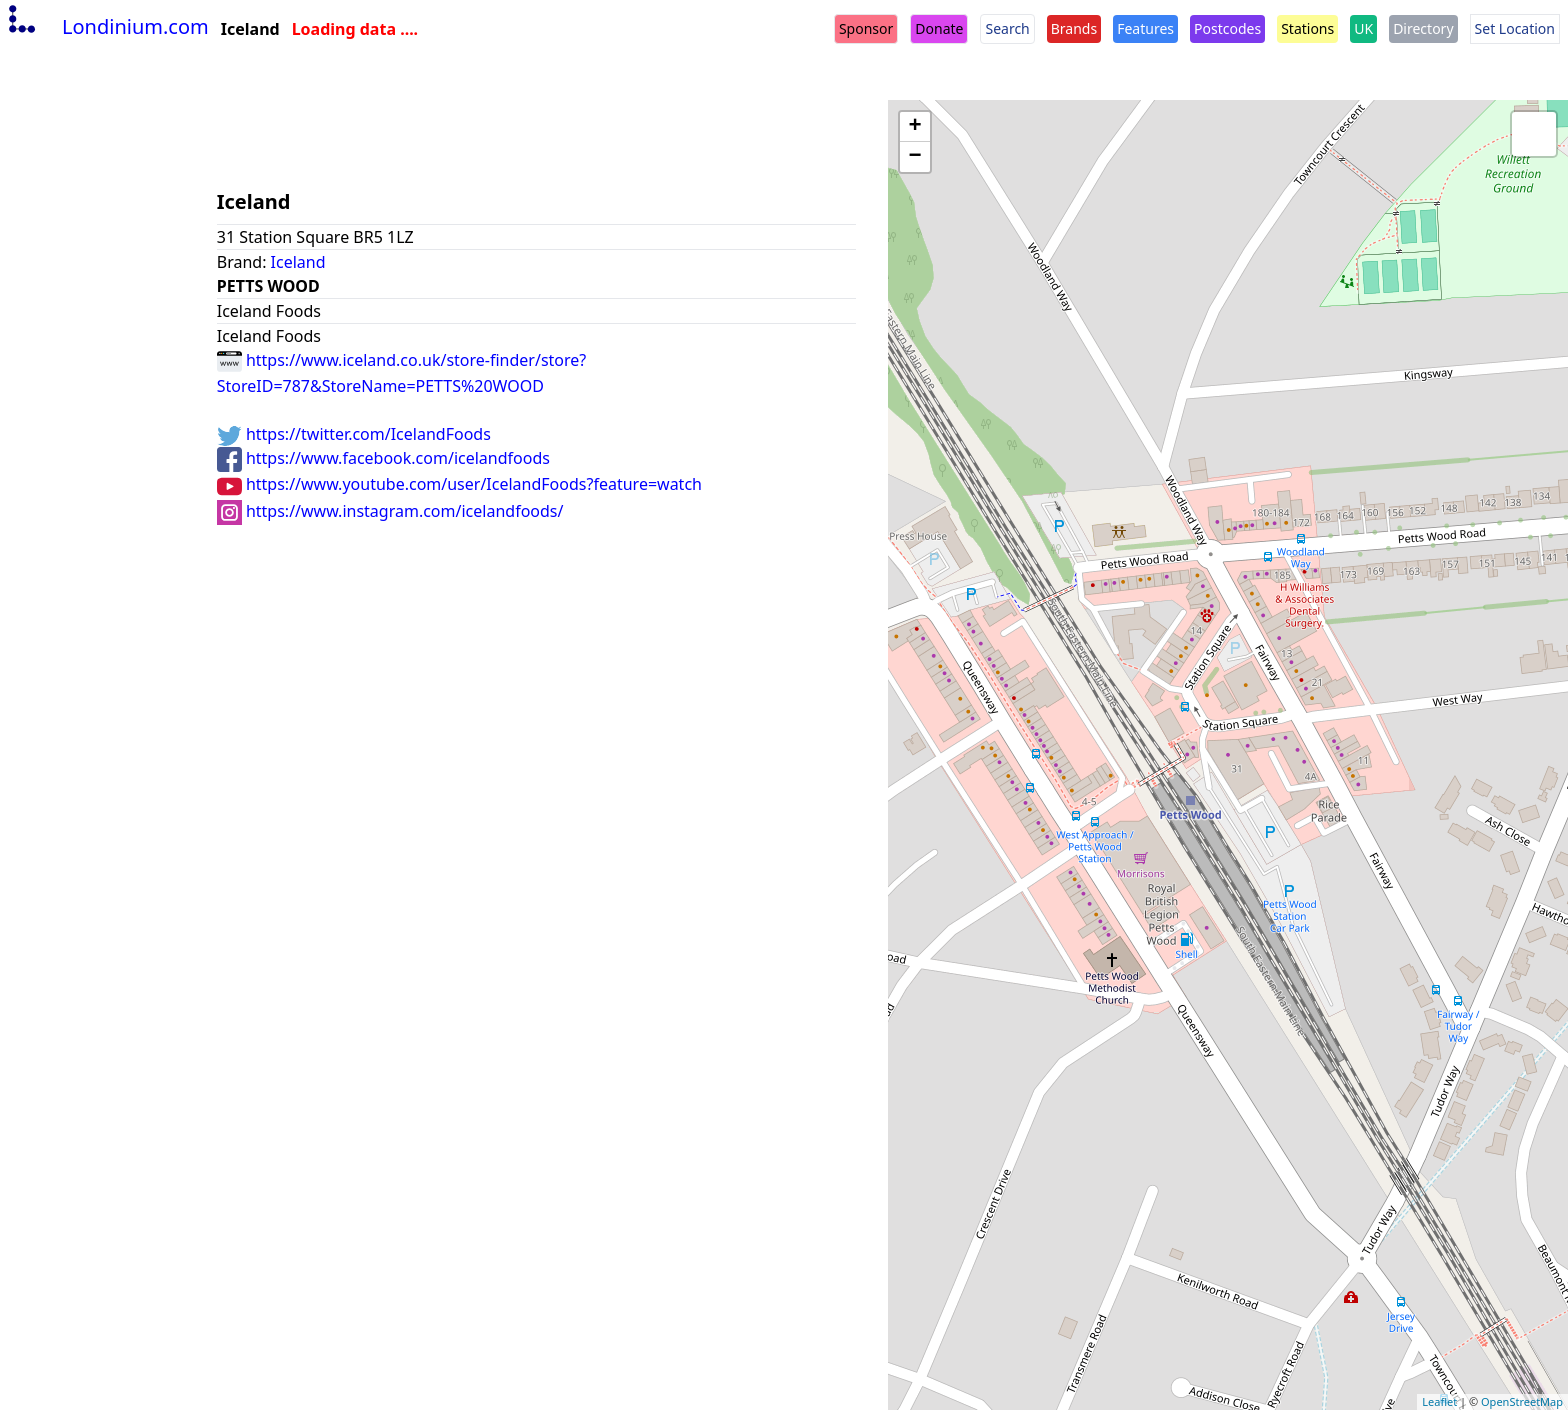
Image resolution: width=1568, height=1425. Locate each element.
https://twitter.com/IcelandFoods (354, 434)
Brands (1074, 28)
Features (1145, 28)
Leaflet (1439, 1401)
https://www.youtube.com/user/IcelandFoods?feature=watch (459, 484)
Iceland (298, 262)
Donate (939, 28)
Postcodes (1227, 28)
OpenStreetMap (1522, 1401)
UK (1363, 28)
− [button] (915, 157)
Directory (1423, 28)
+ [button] (915, 127)
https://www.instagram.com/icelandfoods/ (390, 511)
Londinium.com (106, 26)
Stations (1307, 28)
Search (1007, 28)
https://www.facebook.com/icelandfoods (383, 458)
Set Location (1515, 28)
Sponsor (866, 28)
